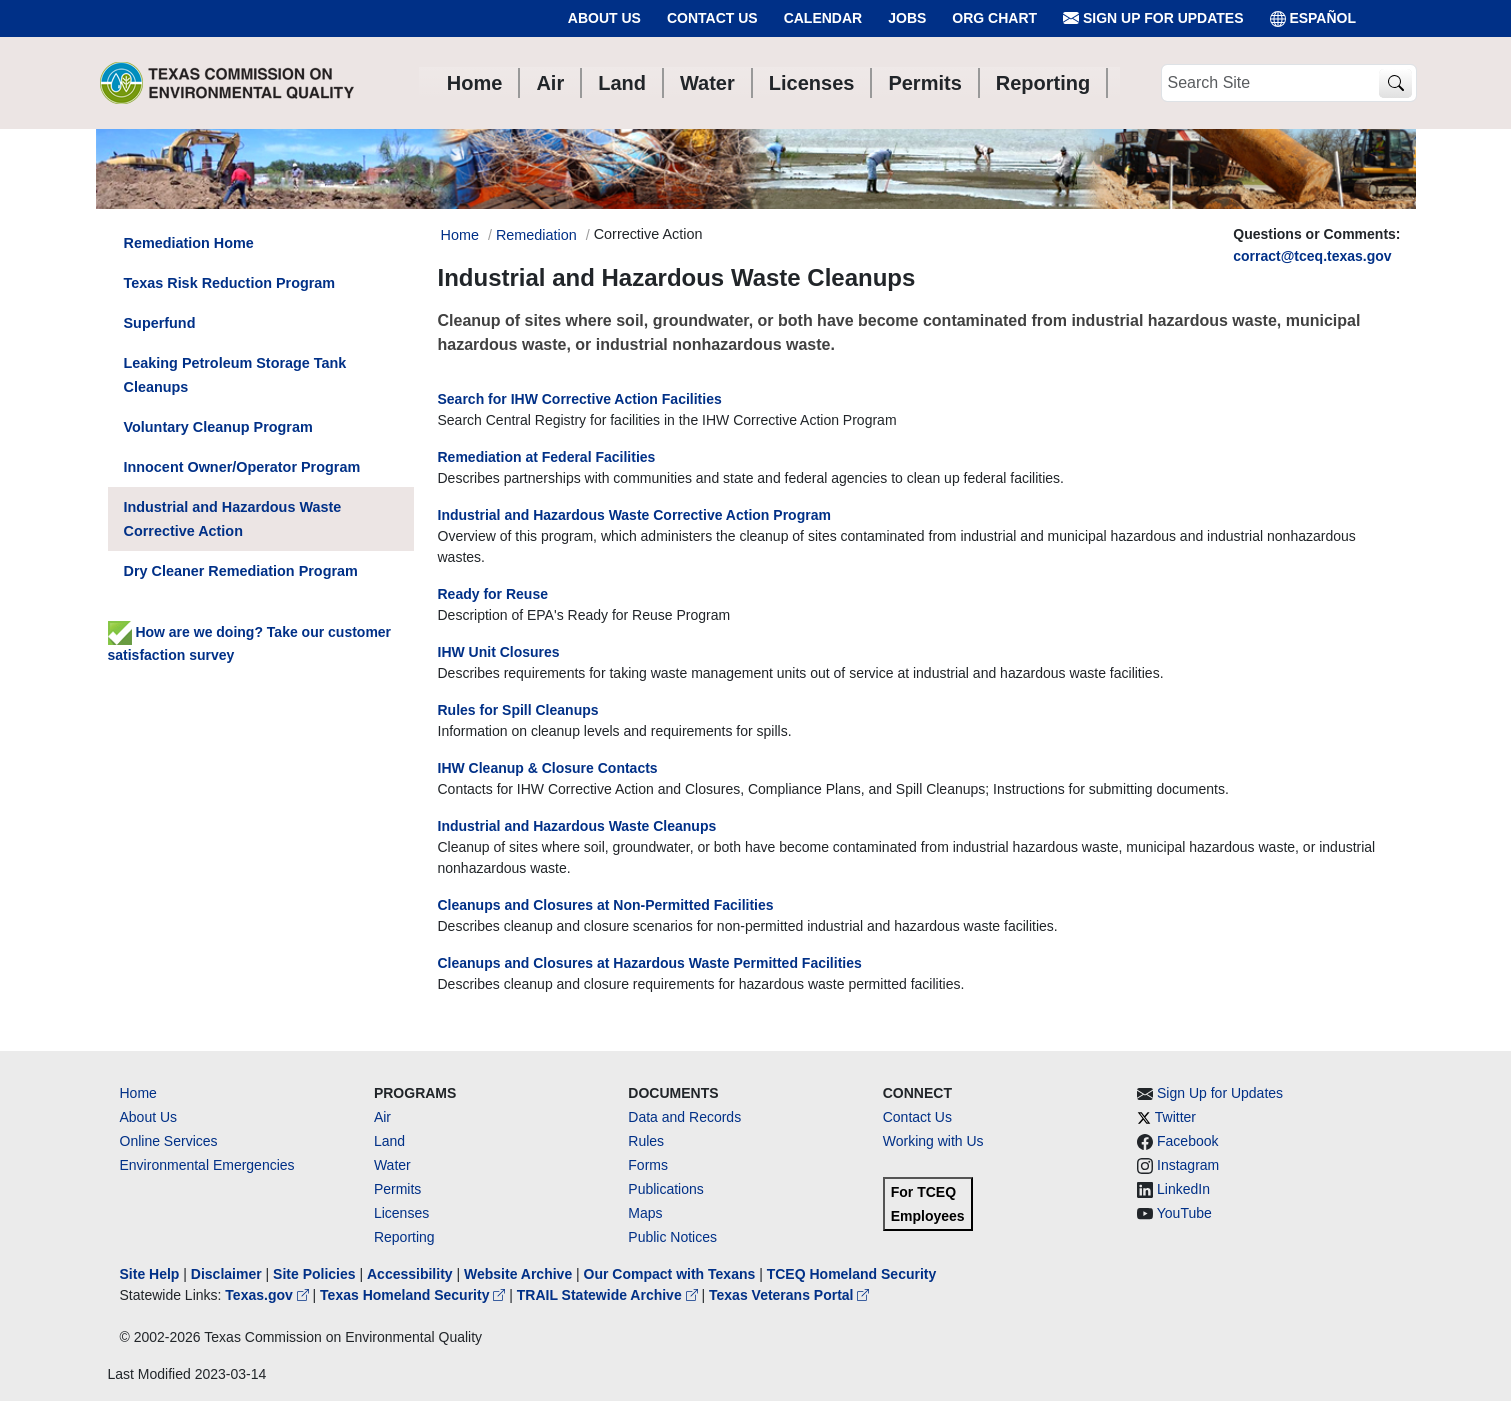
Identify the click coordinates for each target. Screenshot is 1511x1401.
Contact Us (712, 18)
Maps (645, 1213)
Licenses (401, 1213)
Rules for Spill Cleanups (518, 710)
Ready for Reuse (493, 594)
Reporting (404, 1237)
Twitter (1175, 1117)
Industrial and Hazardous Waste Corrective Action (233, 519)
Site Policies (314, 1274)
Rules (646, 1141)
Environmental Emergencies (207, 1165)
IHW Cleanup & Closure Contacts (548, 768)
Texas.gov (268, 1295)
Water (392, 1165)
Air (382, 1117)
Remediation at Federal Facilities (547, 457)
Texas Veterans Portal (789, 1295)
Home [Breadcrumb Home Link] (460, 235)
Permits (397, 1189)
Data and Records (684, 1117)
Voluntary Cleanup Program (218, 427)
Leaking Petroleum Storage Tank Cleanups (235, 375)
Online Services (169, 1141)
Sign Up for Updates (1153, 18)
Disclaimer (226, 1274)
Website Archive (518, 1274)
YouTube (1184, 1213)
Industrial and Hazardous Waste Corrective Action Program (634, 515)
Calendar (823, 18)
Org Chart (994, 18)
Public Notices (672, 1237)
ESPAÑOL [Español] (1313, 18)
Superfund (160, 323)
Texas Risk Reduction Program (230, 283)
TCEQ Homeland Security (852, 1274)
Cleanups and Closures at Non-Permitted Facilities (606, 905)
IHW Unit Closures (499, 652)
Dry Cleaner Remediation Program (241, 571)
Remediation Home (189, 243)
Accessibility (412, 1274)
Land (389, 1141)
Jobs (907, 18)
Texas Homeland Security (414, 1295)
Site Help (150, 1274)
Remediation (536, 235)
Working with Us (933, 1141)
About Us (604, 18)
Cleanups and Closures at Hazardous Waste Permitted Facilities (650, 963)
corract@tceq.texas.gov (1312, 256)
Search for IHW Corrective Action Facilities (580, 399)
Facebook (1187, 1141)
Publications (666, 1189)
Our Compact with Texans (670, 1274)
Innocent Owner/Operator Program (242, 467)
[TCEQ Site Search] (1395, 83)
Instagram (1188, 1165)
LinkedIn (1183, 1189)
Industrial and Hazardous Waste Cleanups (577, 826)
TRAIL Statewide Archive (609, 1295)
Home (138, 1093)
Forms (648, 1165)
